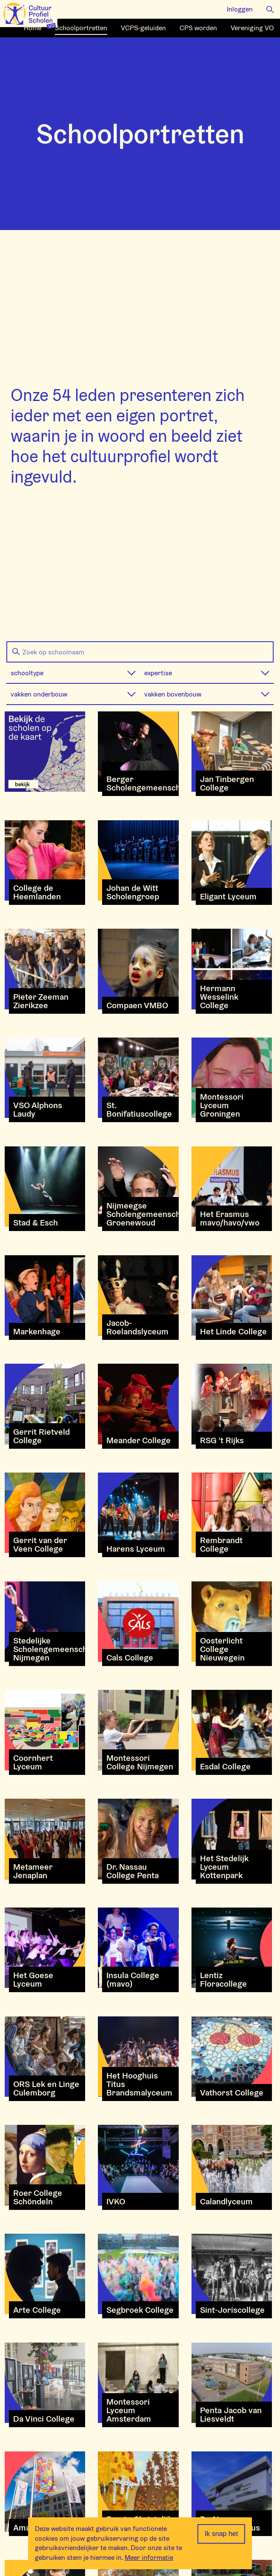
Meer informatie (149, 2557)
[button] (270, 9)
